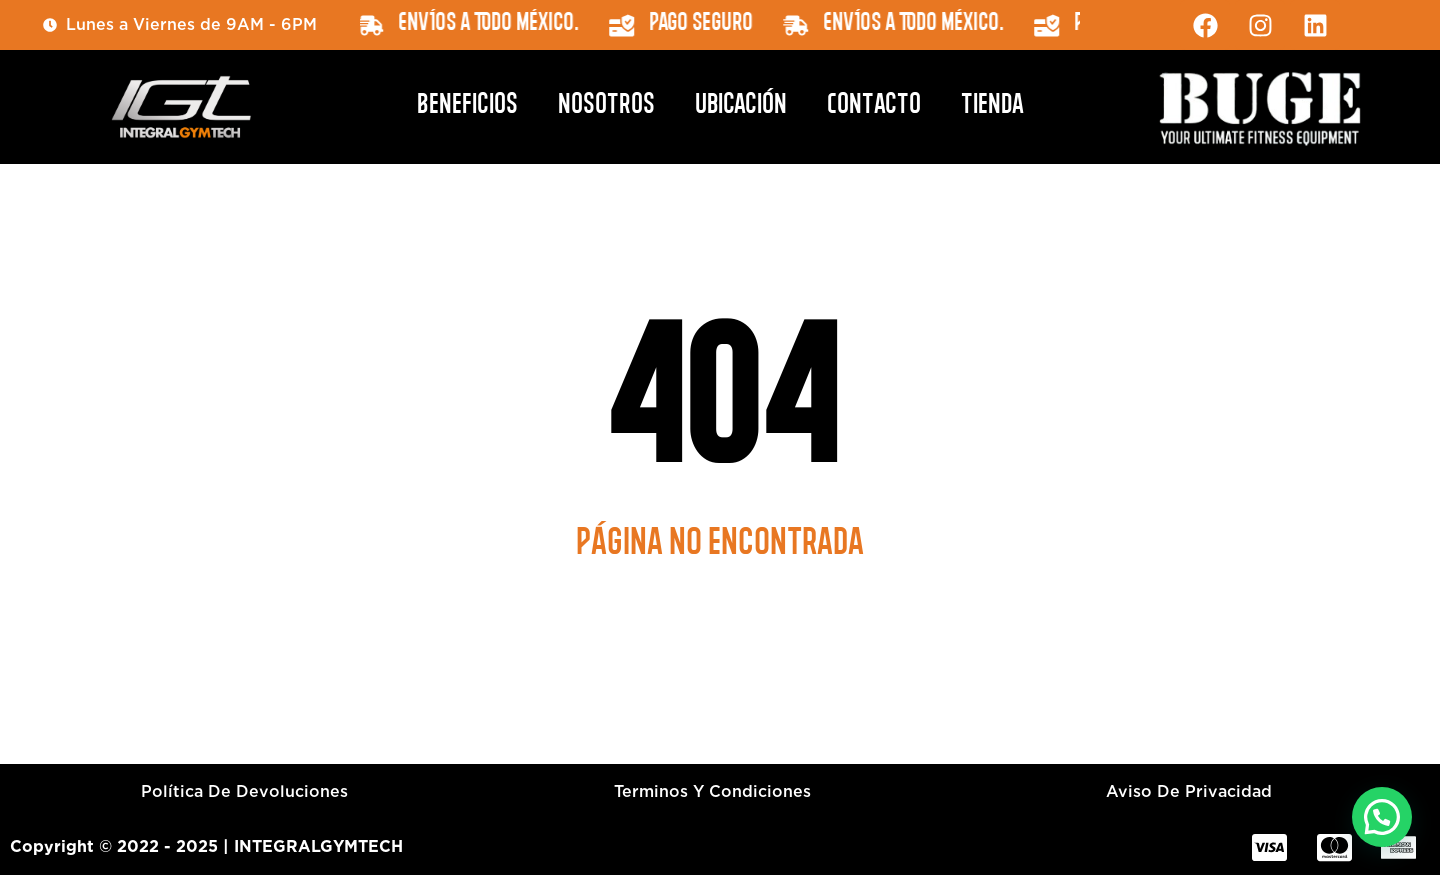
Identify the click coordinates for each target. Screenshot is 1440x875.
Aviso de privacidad (1189, 791)
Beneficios (467, 107)
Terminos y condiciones (712, 791)
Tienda (992, 107)
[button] (1382, 817)
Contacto (874, 107)
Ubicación (741, 107)
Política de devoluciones (244, 791)
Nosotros (606, 107)
